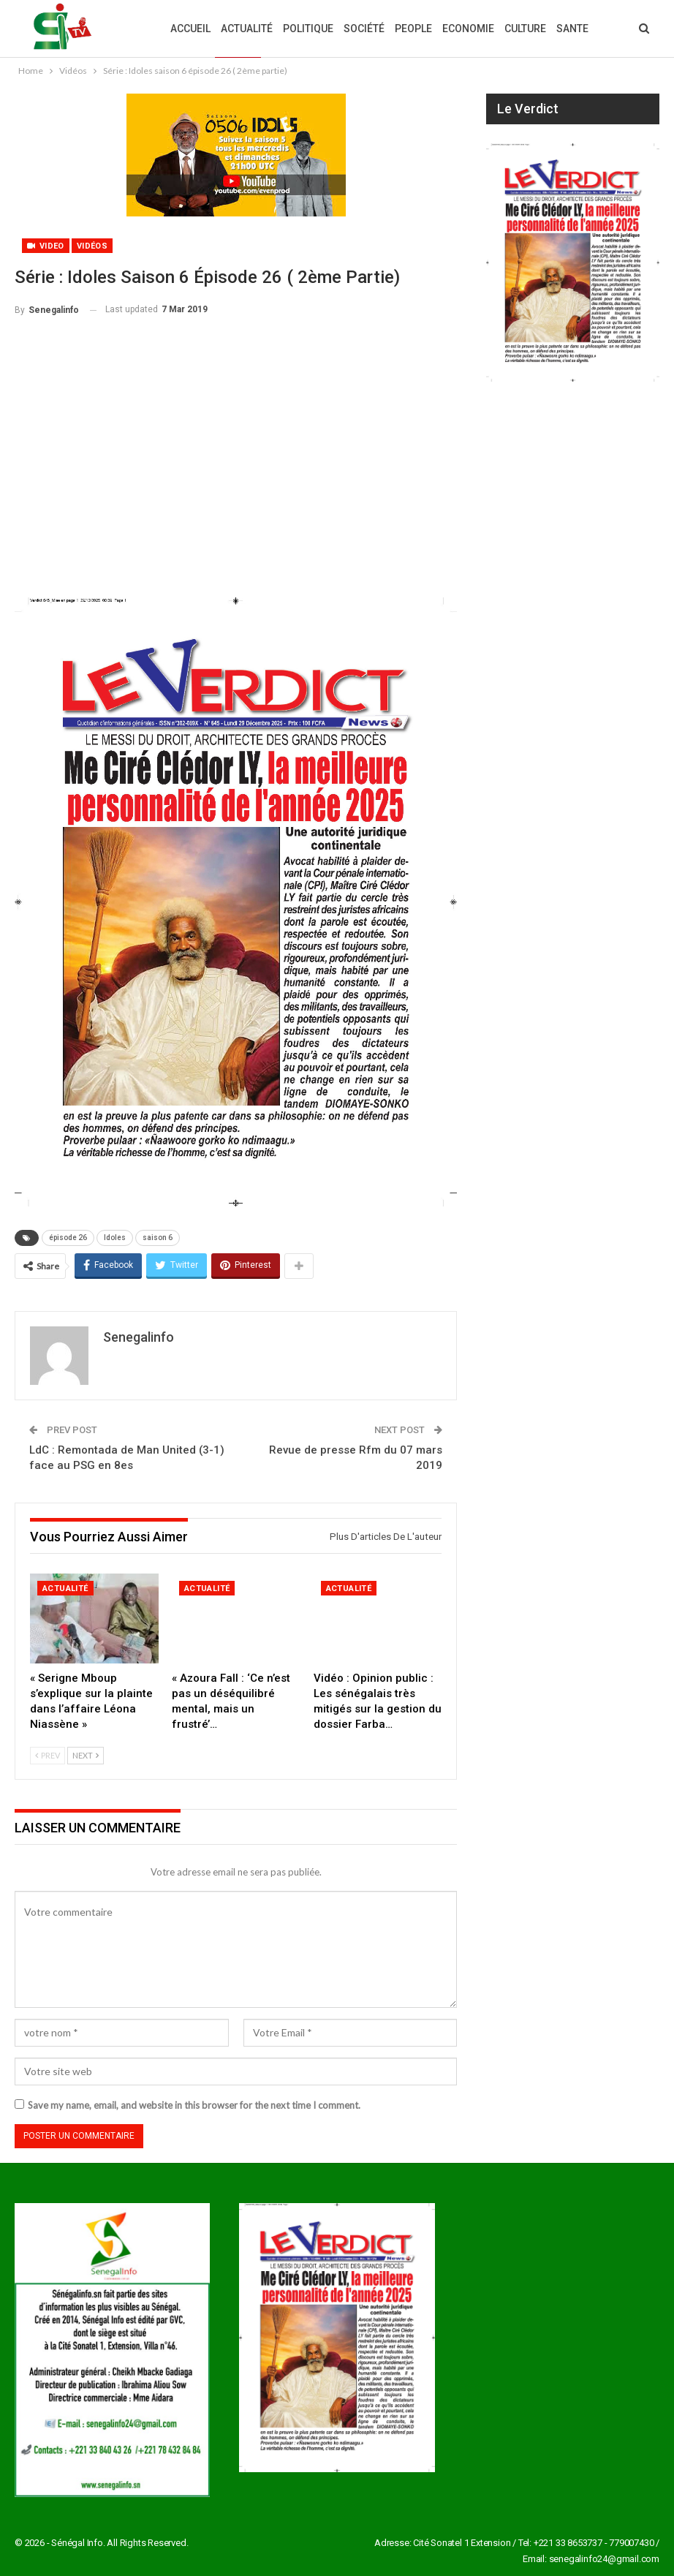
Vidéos (92, 246)
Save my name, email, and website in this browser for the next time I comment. (194, 2105)
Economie (468, 28)
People (413, 28)
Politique (308, 28)
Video (45, 246)
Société (364, 28)
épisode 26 (68, 1238)
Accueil (190, 28)
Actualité (247, 28)
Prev (47, 1755)
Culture (525, 28)
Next (85, 1755)
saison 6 (158, 1238)
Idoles (115, 1238)
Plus (568, 28)
